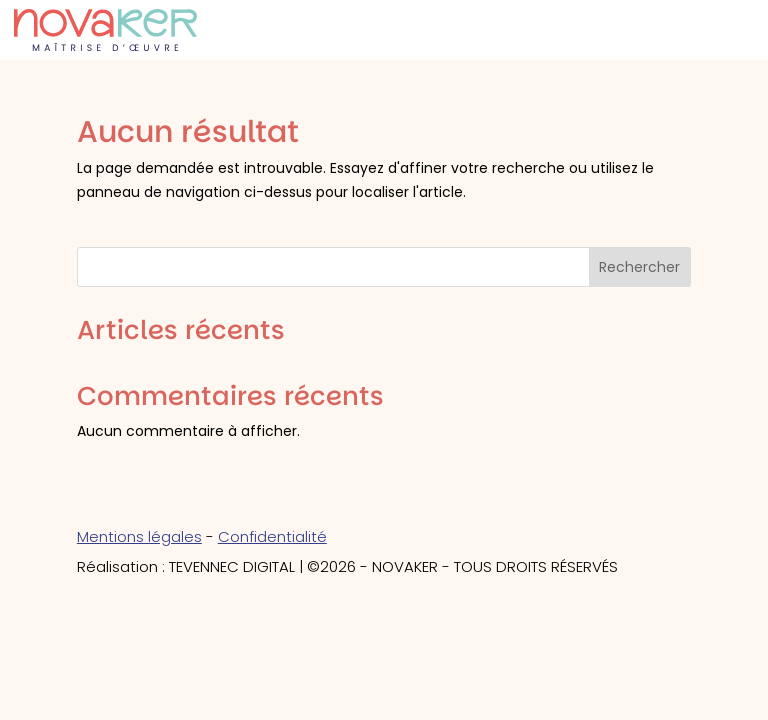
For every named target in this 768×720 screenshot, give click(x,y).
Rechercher (639, 267)
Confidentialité (272, 536)
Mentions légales (139, 536)
